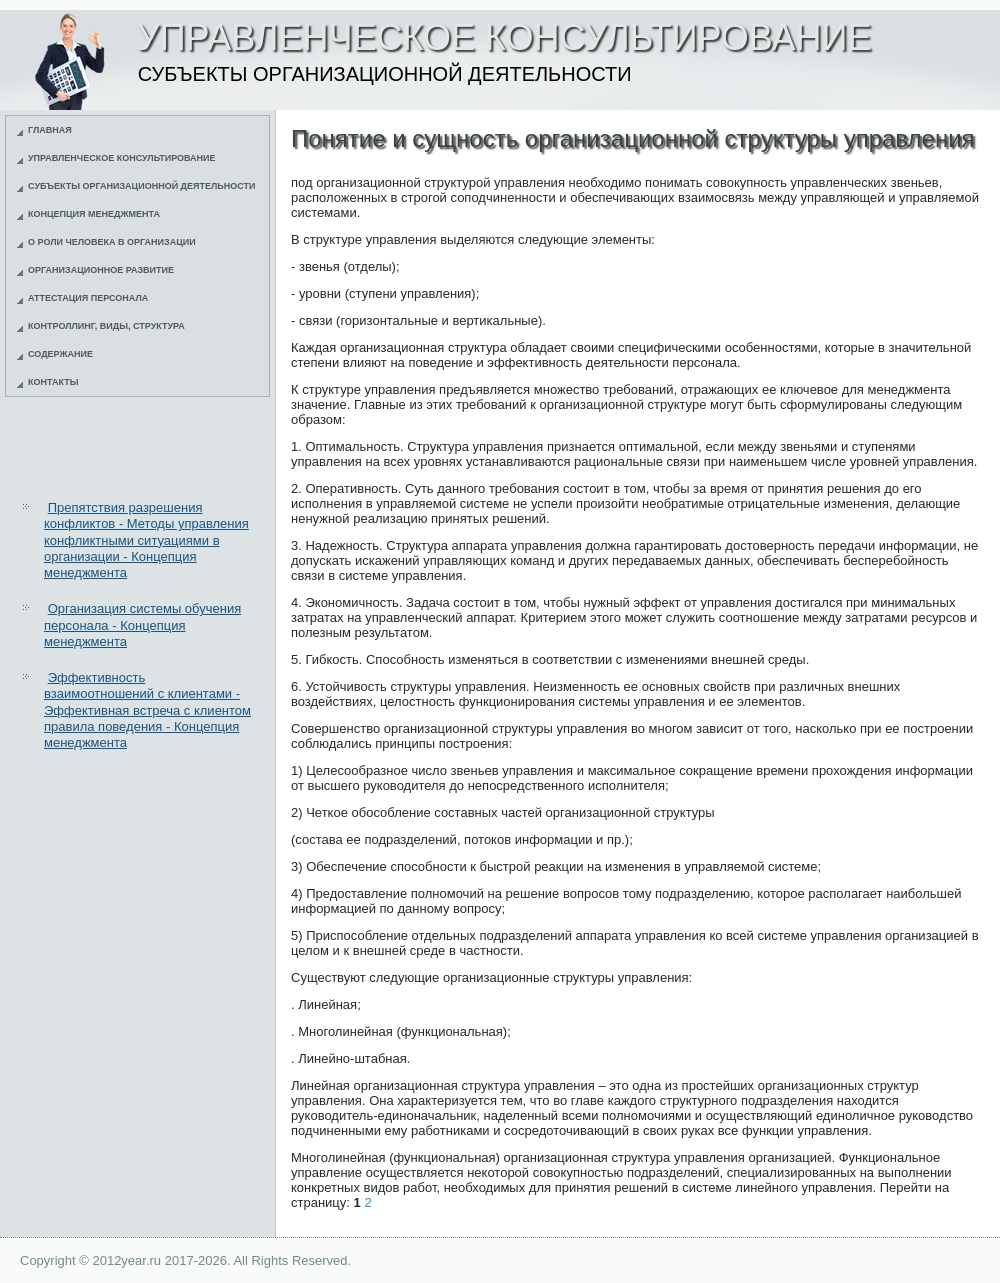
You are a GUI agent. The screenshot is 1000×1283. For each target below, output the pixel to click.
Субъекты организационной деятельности (142, 186)
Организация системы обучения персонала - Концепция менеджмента (142, 625)
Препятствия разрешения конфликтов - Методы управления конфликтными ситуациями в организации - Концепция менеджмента (146, 540)
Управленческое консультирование (122, 158)
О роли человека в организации (112, 242)
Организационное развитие (101, 270)
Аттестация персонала (88, 298)
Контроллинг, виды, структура (106, 326)
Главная (50, 130)
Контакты (53, 382)
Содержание (60, 354)
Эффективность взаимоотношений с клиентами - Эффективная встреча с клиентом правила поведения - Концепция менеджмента (147, 710)
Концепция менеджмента (94, 214)
